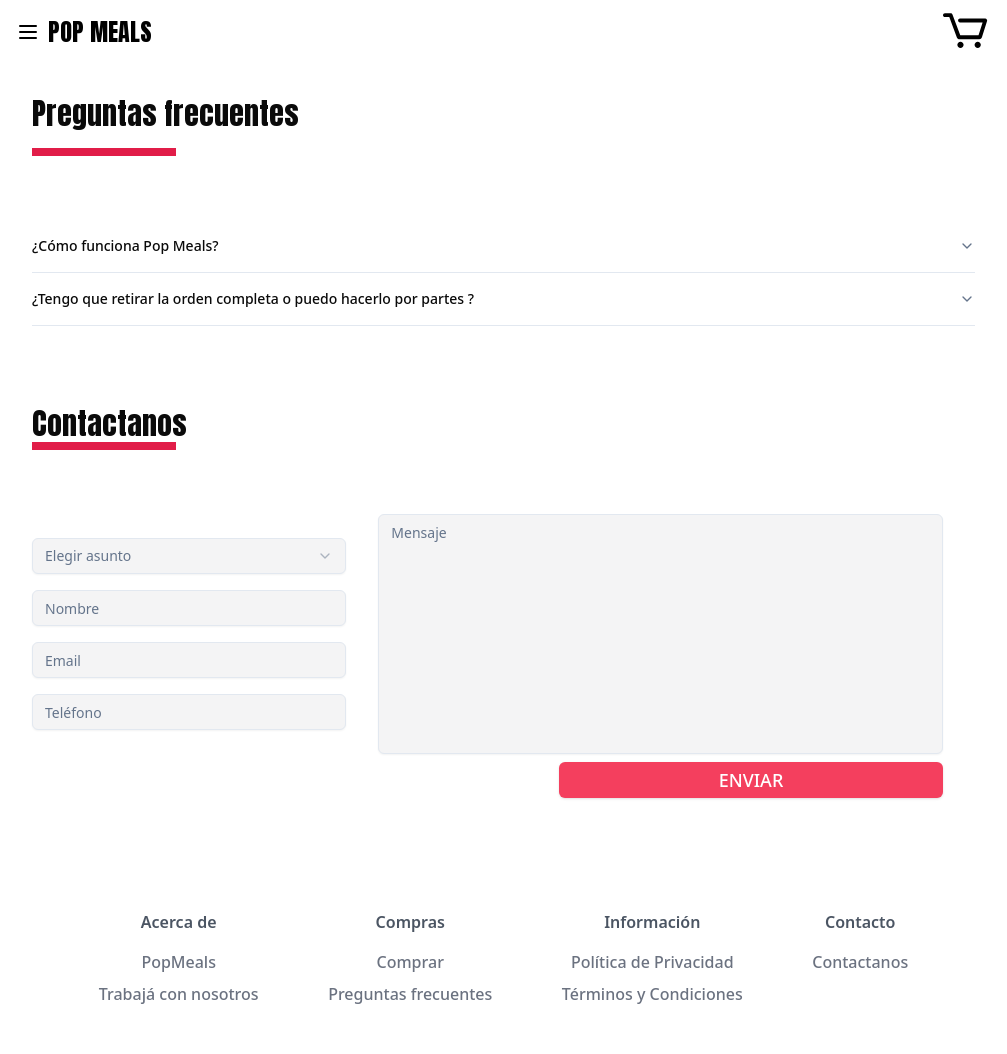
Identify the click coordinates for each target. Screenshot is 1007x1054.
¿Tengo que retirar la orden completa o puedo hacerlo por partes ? (503, 298)
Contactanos (860, 962)
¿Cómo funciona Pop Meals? (503, 245)
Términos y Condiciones (652, 994)
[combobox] (189, 556)
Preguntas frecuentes (410, 994)
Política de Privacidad (652, 962)
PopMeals (178, 962)
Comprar (410, 962)
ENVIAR (751, 780)
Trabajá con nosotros (179, 994)
